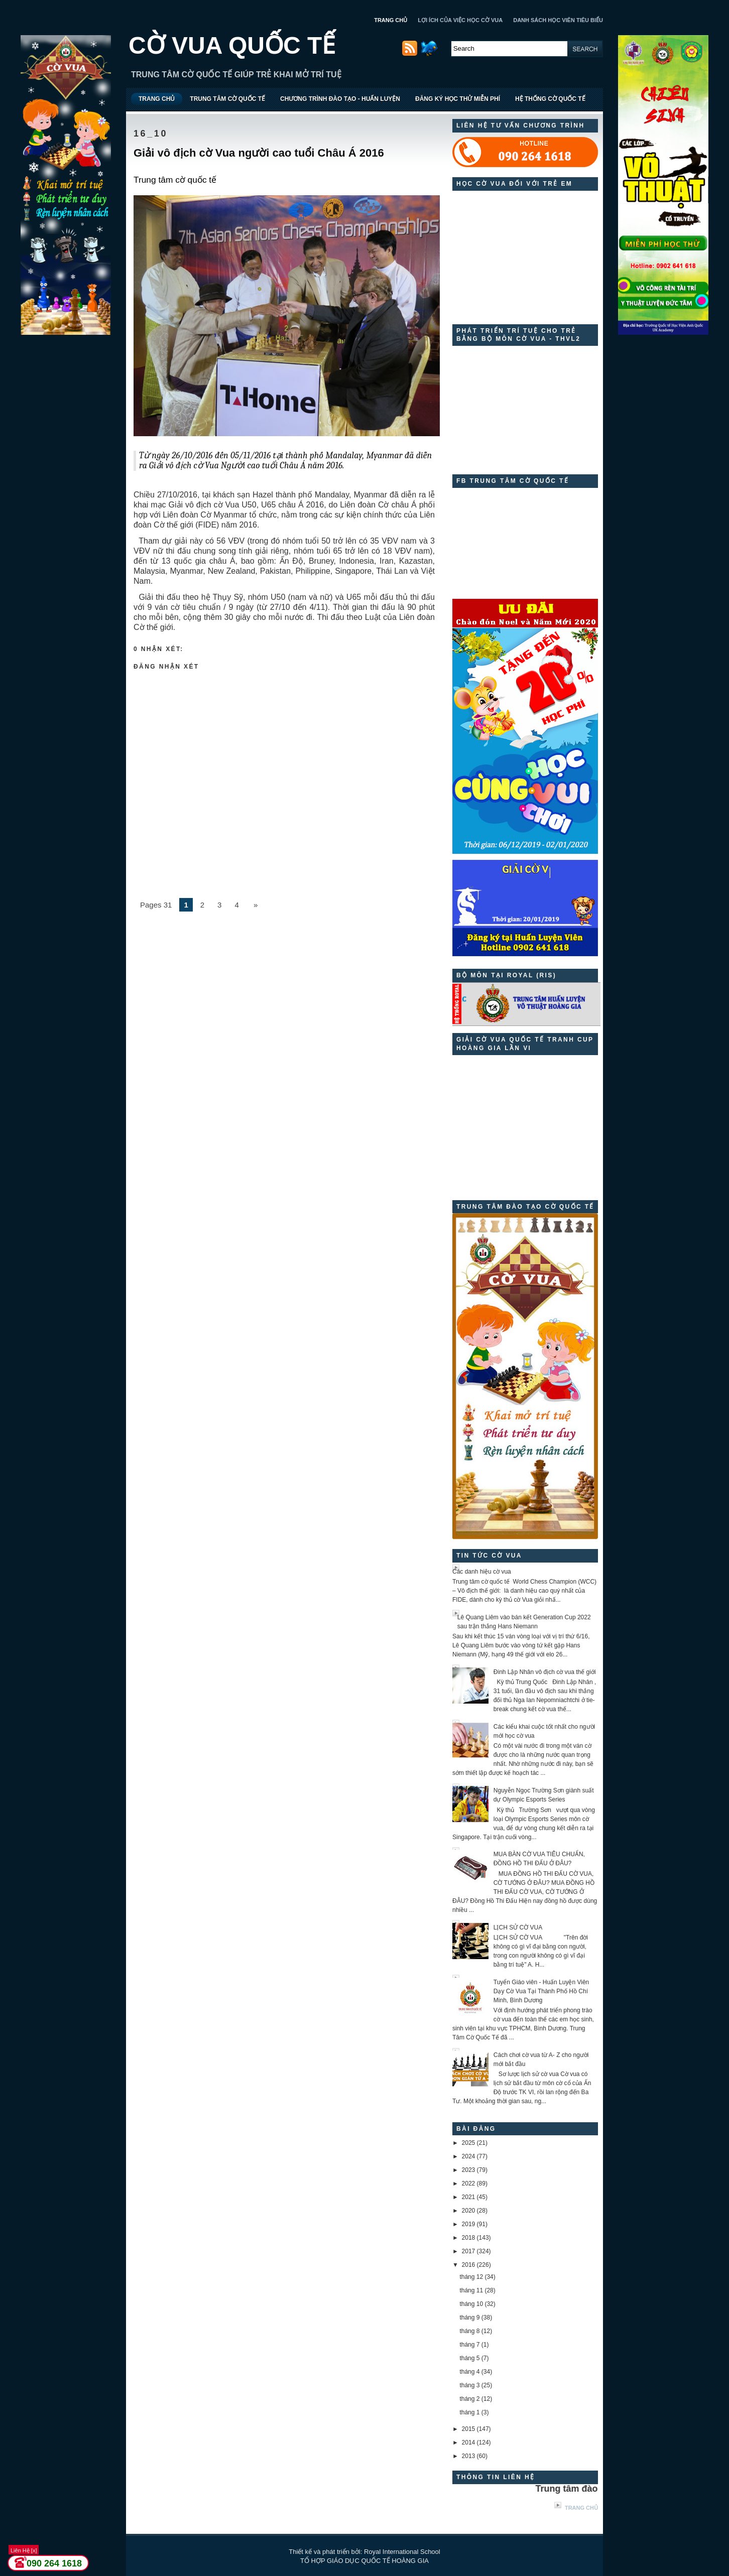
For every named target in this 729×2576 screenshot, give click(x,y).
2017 (468, 2251)
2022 (468, 2183)
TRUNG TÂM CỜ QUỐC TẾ (227, 98)
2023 (468, 2169)
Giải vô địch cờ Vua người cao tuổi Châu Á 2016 (259, 153)
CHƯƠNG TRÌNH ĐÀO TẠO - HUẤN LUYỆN (340, 98)
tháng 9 (469, 2317)
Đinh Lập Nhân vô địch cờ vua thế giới (545, 1672)
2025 (468, 2142)
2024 (468, 2156)
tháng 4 (469, 2371)
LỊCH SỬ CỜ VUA (518, 1927)
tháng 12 (471, 2276)
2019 (468, 2224)
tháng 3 (469, 2385)
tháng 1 (469, 2412)
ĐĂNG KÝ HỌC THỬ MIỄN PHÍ (457, 98)
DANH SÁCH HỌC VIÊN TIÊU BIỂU (558, 20)
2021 (468, 2197)
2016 (468, 2264)
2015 (468, 2428)
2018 (468, 2237)
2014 (468, 2442)
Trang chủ (581, 2508)
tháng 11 (471, 2290)
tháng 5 (469, 2358)
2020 (468, 2210)
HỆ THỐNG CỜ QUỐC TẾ (550, 98)
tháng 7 (469, 2344)
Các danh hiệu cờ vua (481, 1571)
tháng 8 (469, 2331)
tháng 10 (471, 2303)
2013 (468, 2456)
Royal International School (402, 2551)
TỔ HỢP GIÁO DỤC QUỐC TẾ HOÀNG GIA (364, 2560)
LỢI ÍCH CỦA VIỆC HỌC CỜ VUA (460, 20)
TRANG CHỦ (390, 20)
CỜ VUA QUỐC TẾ (232, 45)
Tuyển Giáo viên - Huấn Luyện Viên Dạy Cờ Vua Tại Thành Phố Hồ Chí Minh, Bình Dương (541, 1991)
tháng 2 (469, 2398)
